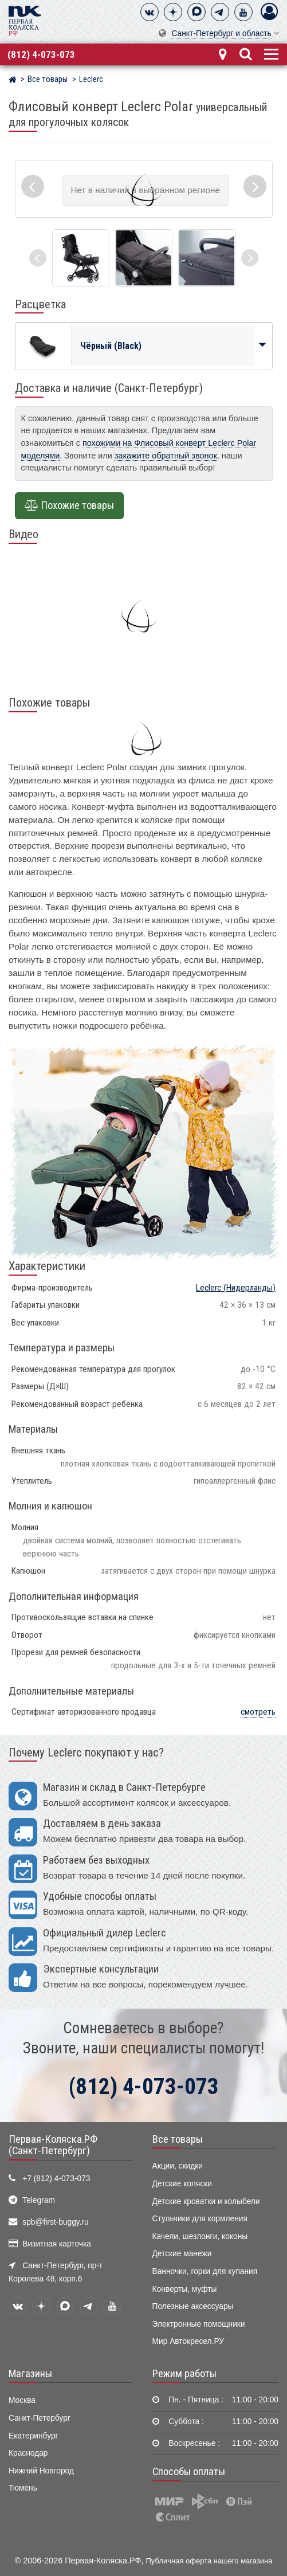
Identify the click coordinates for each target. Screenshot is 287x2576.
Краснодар (28, 2453)
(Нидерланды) (236, 1288)
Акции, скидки (177, 2166)
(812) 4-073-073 (41, 54)
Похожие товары (69, 505)
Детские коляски (182, 2183)
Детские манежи (182, 2253)
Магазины (30, 2373)
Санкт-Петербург (39, 2418)
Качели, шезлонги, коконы (200, 2236)
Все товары (177, 2139)
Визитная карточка (56, 2244)
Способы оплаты (188, 2471)
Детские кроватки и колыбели (206, 2201)
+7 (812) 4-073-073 (56, 2178)
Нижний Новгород (41, 2471)
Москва (22, 2400)
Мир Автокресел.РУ (188, 2341)
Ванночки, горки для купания (205, 2271)
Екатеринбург (33, 2436)
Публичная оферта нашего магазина (209, 2561)
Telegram (38, 2200)
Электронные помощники (198, 2324)
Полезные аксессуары (193, 2306)
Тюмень (23, 2488)
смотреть (258, 1712)
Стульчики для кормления (199, 2218)
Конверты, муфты (184, 2289)
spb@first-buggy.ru (55, 2222)
